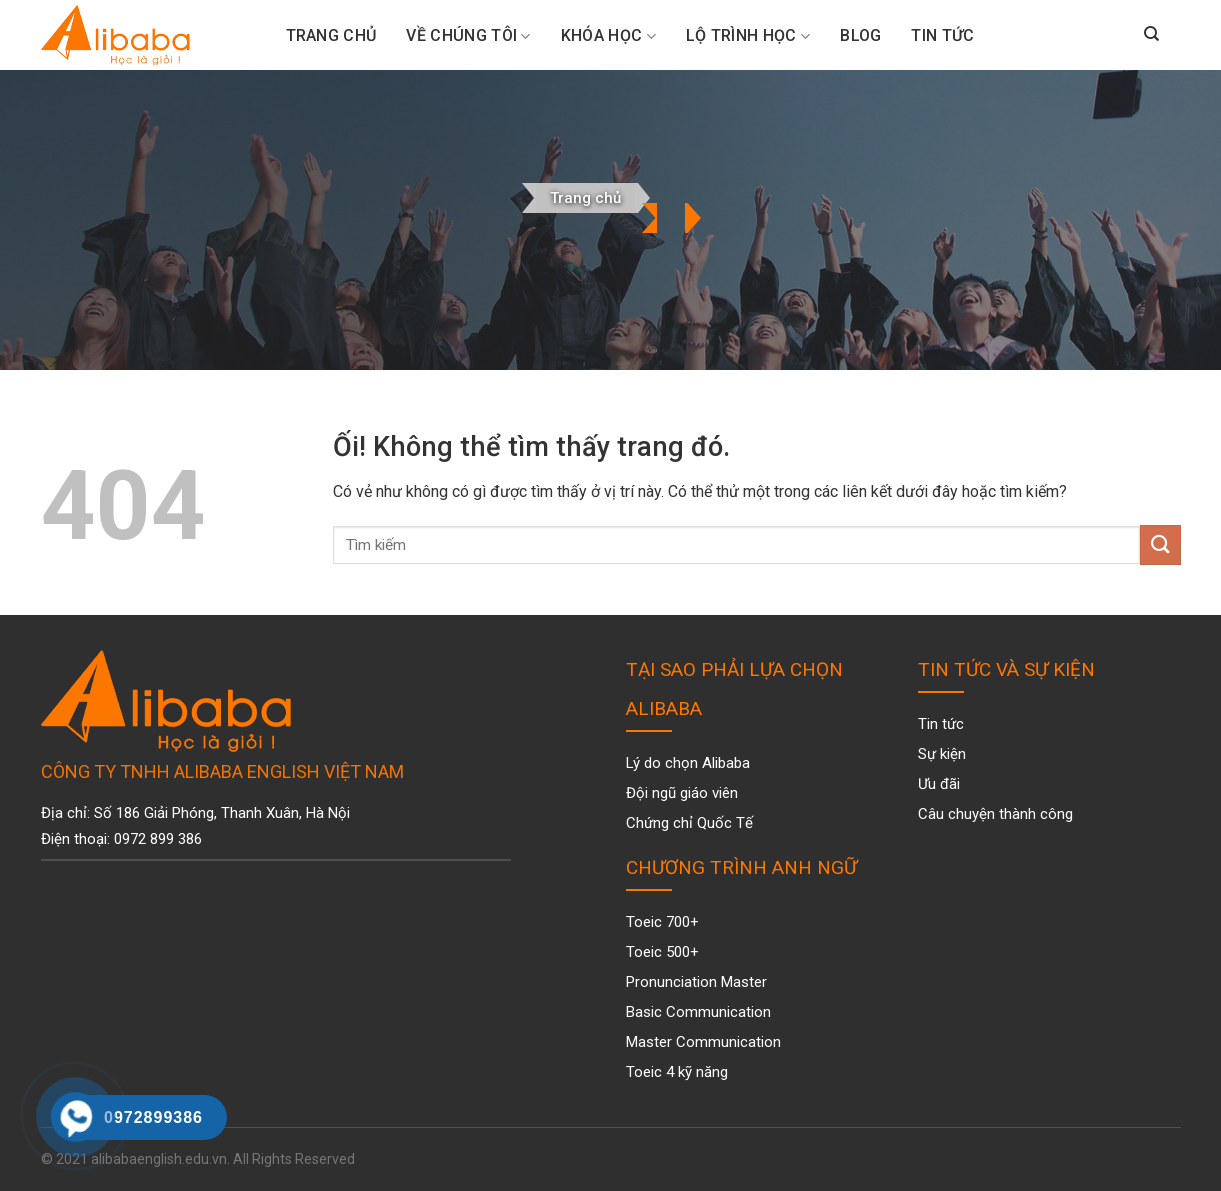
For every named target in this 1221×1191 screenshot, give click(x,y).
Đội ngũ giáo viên (682, 793)
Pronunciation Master (696, 982)
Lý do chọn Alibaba (688, 763)
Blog (860, 35)
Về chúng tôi (468, 36)
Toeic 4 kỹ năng (677, 1072)
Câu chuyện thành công (995, 814)
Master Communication (703, 1042)
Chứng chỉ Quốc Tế (689, 823)
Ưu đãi (939, 784)
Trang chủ (585, 198)
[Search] (1151, 35)
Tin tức (942, 35)
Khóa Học (608, 36)
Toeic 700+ (662, 922)
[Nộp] (1160, 544)
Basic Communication (698, 1012)
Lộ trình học (748, 36)
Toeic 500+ (662, 952)
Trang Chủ (331, 35)
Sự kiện (942, 754)
